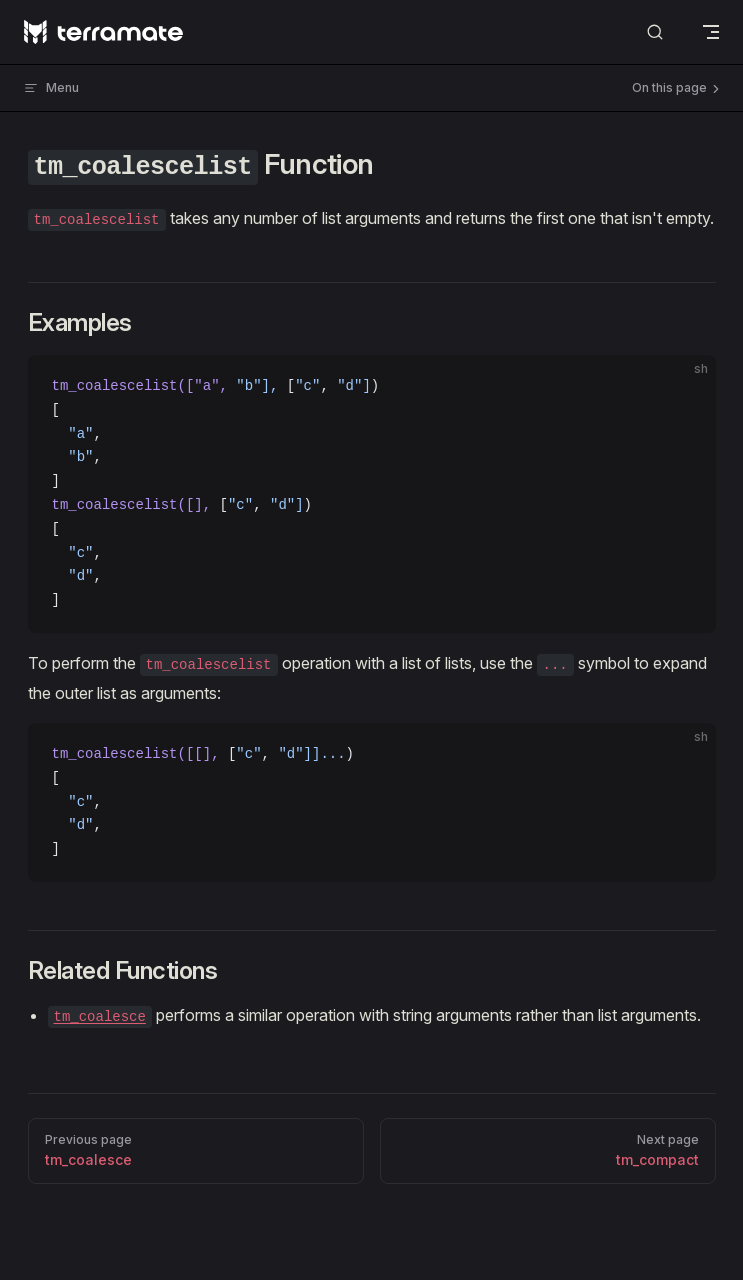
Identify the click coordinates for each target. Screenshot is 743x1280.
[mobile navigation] (711, 32)
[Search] (655, 32)
